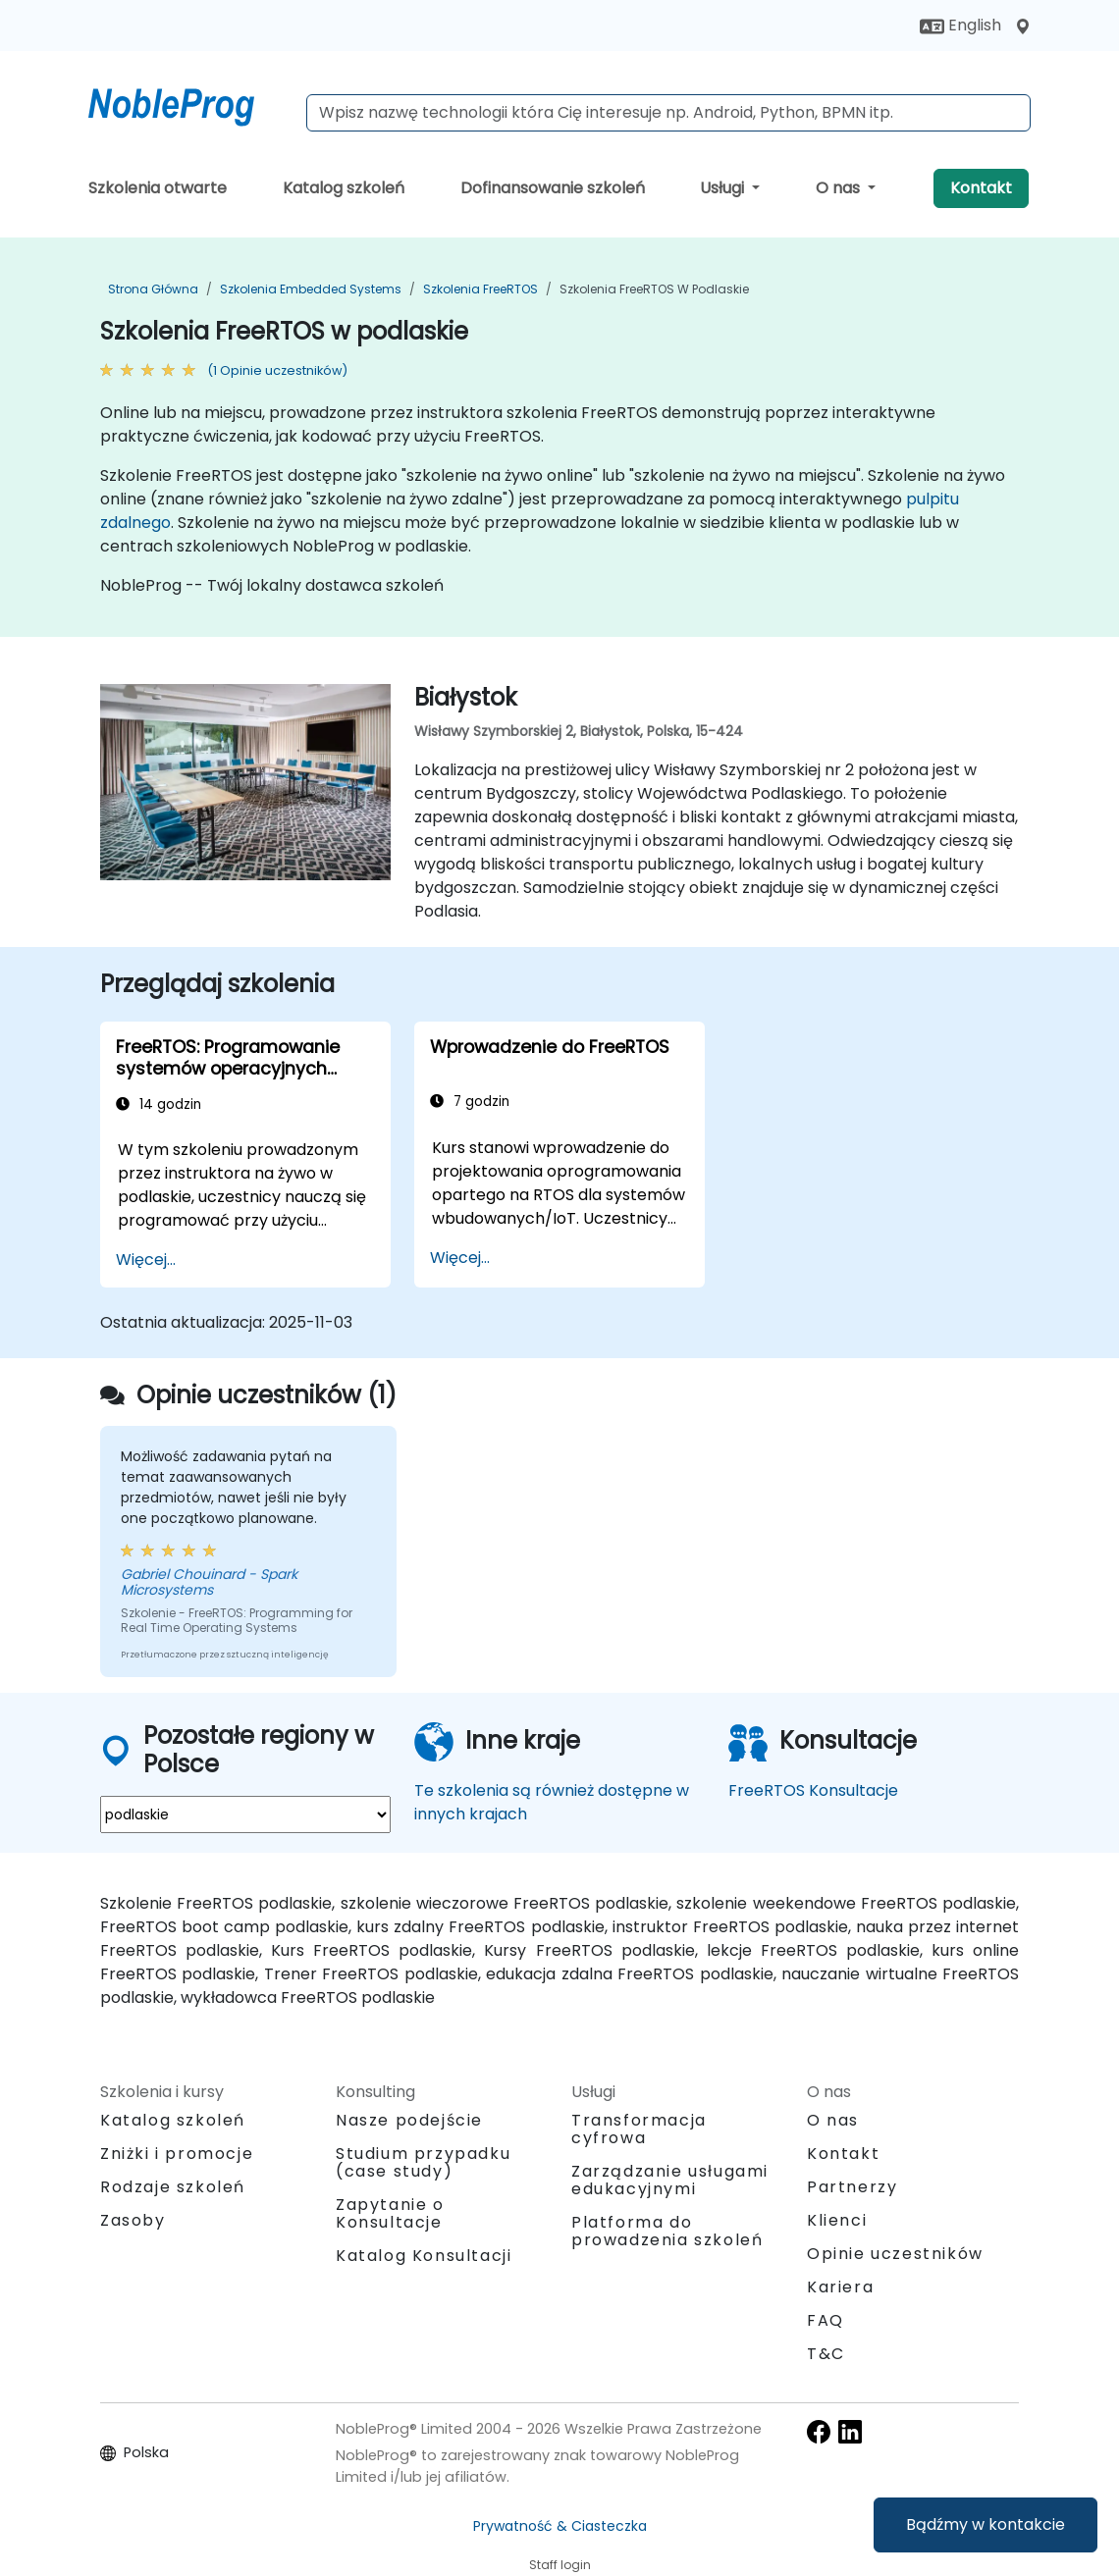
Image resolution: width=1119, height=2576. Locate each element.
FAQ (825, 2320)
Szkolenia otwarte (157, 188)
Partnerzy (852, 2187)
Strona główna (153, 289)
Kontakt (981, 188)
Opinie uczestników (895, 2253)
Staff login (560, 2564)
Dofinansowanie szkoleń (552, 188)
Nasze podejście (409, 2120)
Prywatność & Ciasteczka (560, 2526)
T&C (826, 2353)
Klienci (837, 2220)
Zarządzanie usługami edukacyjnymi (670, 2180)
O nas (840, 188)
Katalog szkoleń (343, 188)
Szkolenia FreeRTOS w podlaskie (654, 289)
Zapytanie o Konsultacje (390, 2214)
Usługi (724, 188)
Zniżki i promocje (176, 2153)
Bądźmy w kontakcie (985, 2524)
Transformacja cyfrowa (639, 2129)
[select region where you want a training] (245, 1814)
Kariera (840, 2287)
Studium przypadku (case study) (423, 2162)
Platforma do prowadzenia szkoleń (667, 2231)
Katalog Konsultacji (423, 2255)
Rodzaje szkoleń (172, 2187)
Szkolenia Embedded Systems (310, 289)
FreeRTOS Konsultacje (813, 1790)
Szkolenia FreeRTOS (480, 289)
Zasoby (133, 2220)
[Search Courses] (668, 112)
